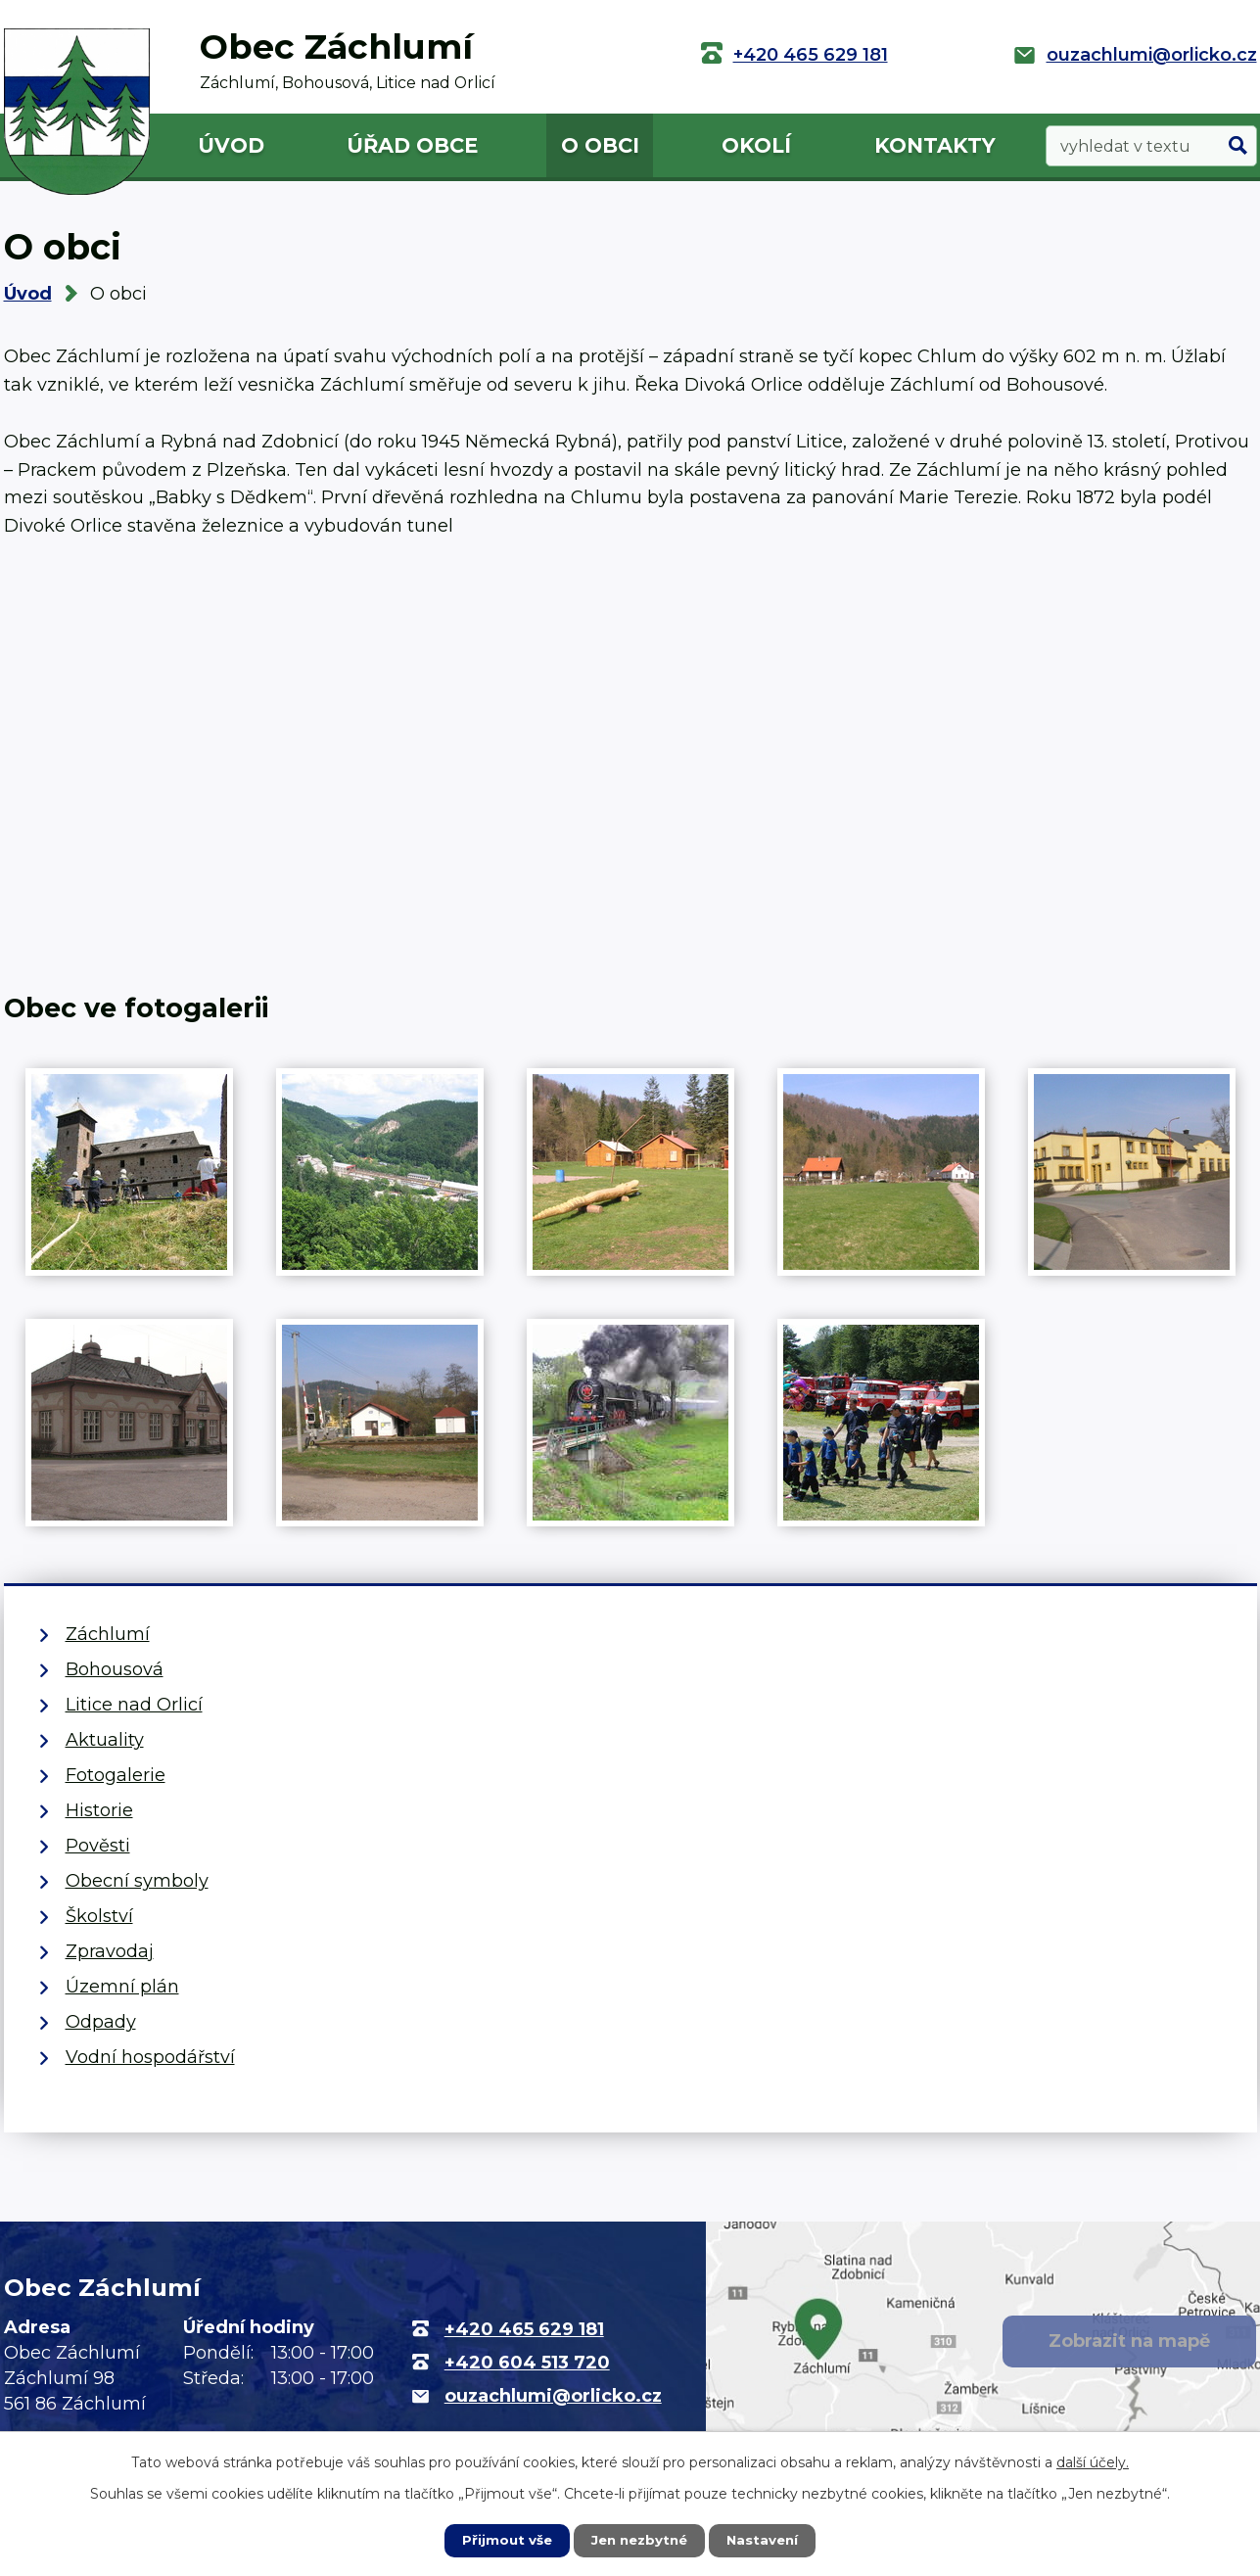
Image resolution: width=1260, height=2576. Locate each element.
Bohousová (114, 1669)
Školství (99, 1916)
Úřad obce (412, 145)
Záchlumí (108, 1634)
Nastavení (766, 2540)
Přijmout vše (502, 2540)
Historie (99, 1810)
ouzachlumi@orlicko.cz (1152, 55)
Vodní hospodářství (150, 2057)
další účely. (1092, 2461)
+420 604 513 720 (527, 2362)
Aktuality (105, 1740)
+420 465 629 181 (810, 55)
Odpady (101, 2022)
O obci (600, 145)
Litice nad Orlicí (134, 1704)
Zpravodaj (110, 1951)
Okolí (756, 145)
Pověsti (98, 1845)
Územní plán (122, 1986)
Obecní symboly (137, 1881)
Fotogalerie (115, 1775)
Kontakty (935, 145)
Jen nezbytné (638, 2540)
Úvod (231, 145)
